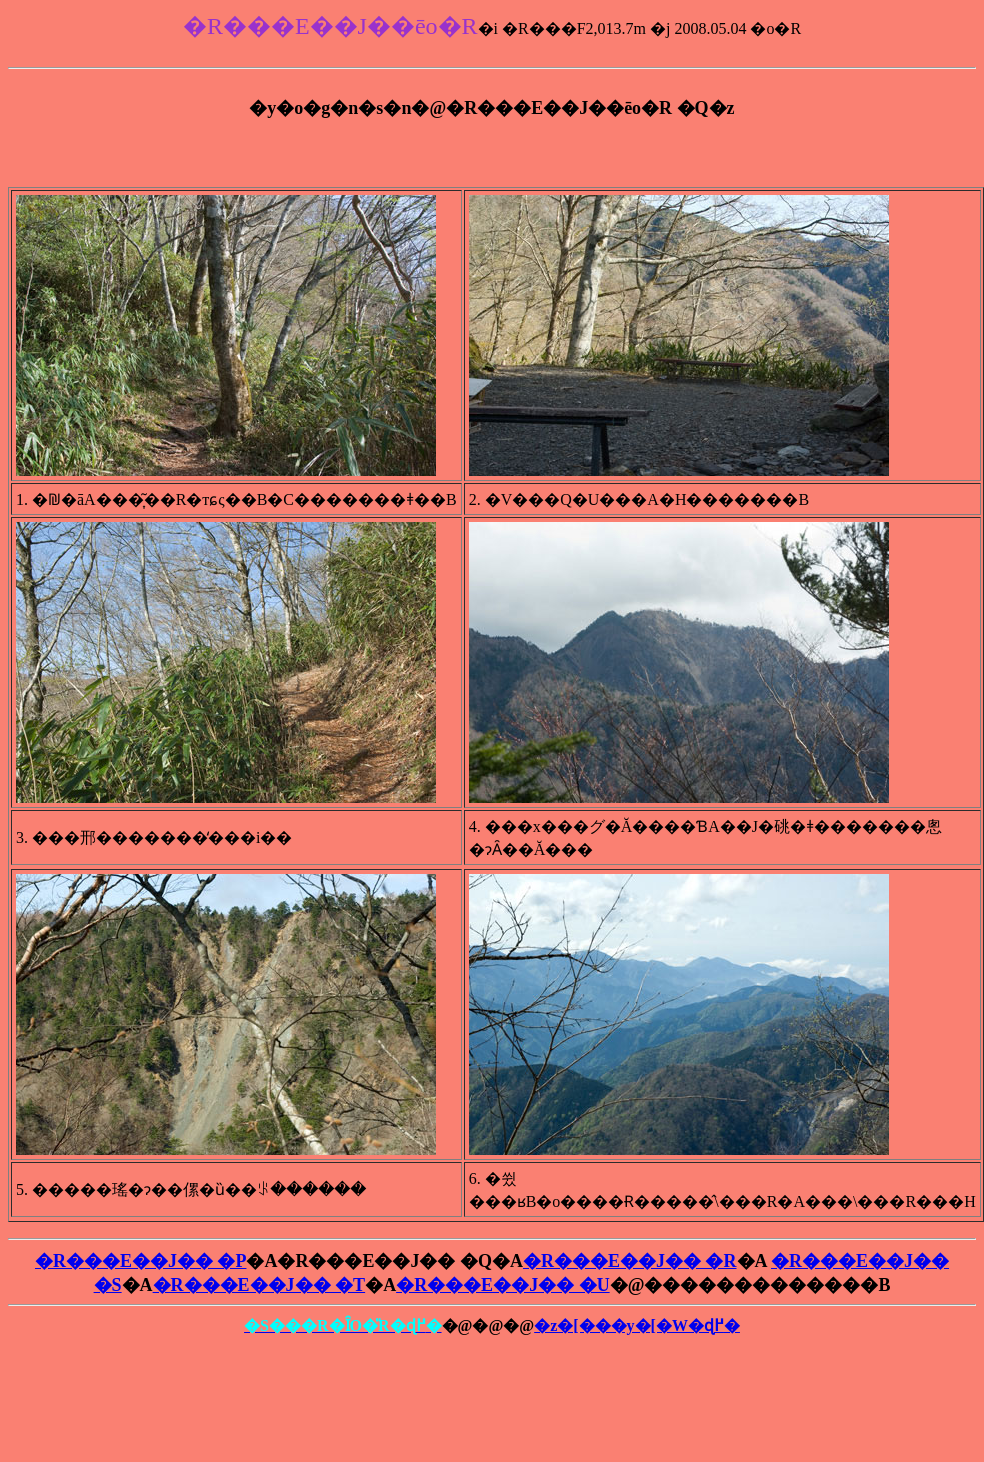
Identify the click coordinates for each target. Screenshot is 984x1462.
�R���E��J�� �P (141, 1261)
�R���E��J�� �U (503, 1285)
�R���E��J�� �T (259, 1285)
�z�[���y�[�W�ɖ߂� (637, 1325)
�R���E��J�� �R (630, 1261)
